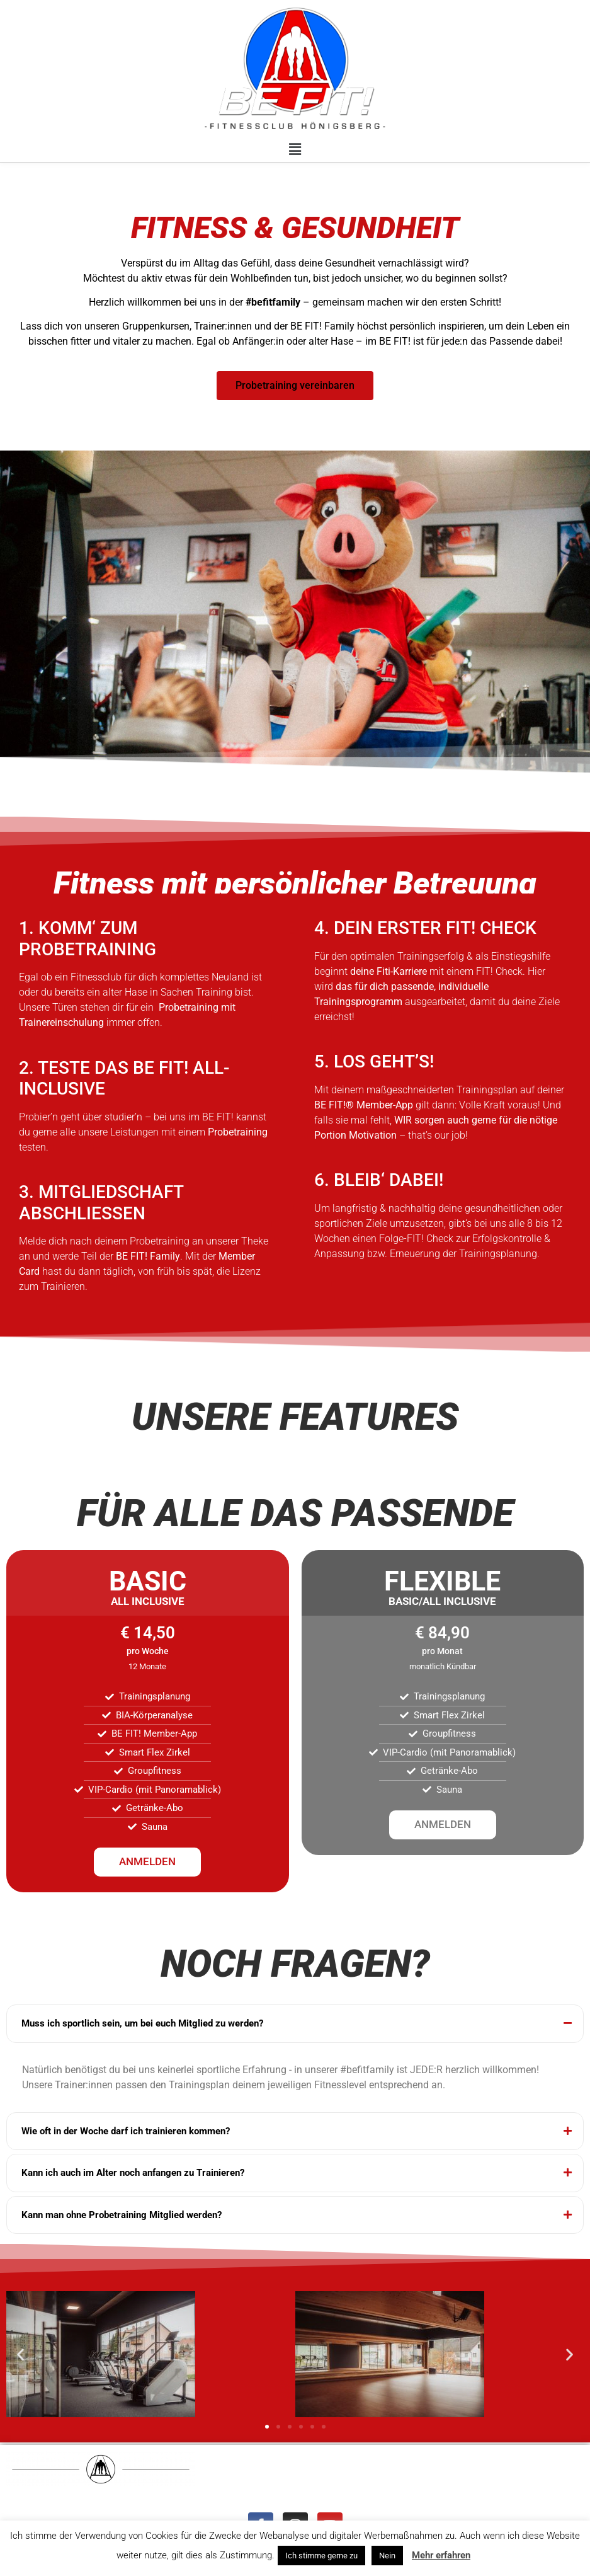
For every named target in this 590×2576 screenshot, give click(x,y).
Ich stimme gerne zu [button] (321, 2555)
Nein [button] (387, 2555)
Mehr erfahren (441, 2555)
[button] (294, 149)
